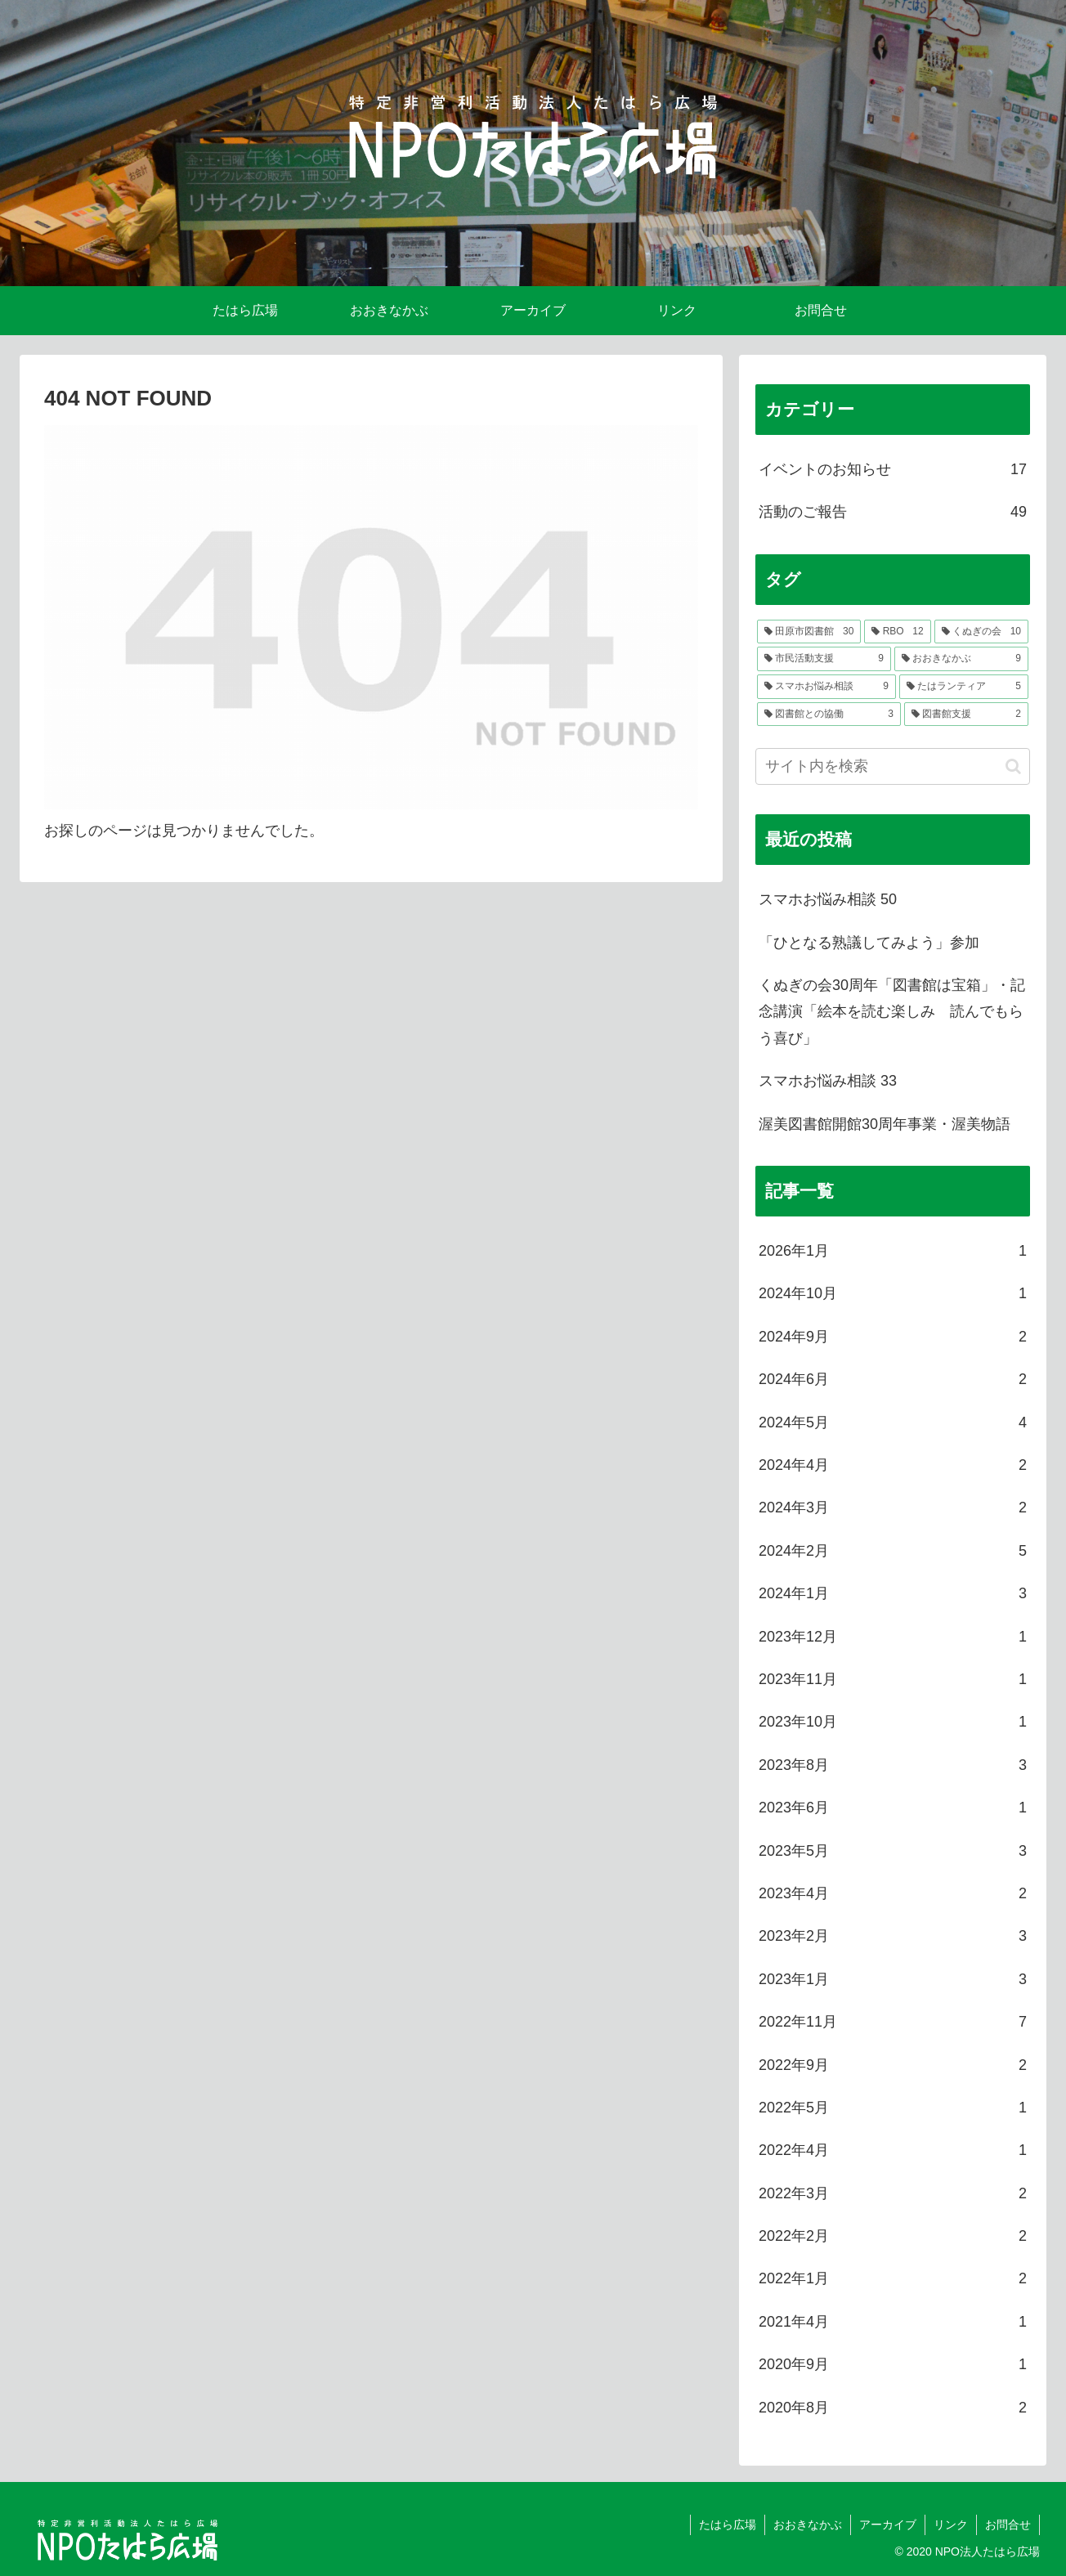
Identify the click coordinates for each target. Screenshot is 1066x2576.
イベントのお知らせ (893, 469)
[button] (1013, 766)
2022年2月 (893, 2236)
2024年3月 (893, 1507)
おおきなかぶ (807, 2524)
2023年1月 (893, 1979)
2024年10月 (893, 1293)
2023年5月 (893, 1851)
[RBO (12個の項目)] (897, 632)
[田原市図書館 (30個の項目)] (809, 632)
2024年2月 (893, 1551)
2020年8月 (893, 2408)
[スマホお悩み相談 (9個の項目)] (826, 686)
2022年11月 (893, 2022)
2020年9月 (893, 2364)
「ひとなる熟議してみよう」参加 (869, 942)
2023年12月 (893, 1637)
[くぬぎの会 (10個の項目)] (981, 632)
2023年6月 (893, 1807)
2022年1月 (893, 2278)
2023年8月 (893, 1765)
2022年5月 (893, 2107)
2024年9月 (893, 1337)
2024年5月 (893, 1422)
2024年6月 (893, 1379)
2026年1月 (893, 1251)
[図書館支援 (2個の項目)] (966, 714)
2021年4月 (893, 2322)
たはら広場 (727, 2524)
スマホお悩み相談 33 (828, 1081)
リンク (951, 2524)
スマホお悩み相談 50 (828, 899)
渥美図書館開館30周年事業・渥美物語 (884, 1124)
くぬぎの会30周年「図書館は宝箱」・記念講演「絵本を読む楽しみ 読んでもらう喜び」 (892, 1011)
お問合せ (1008, 2524)
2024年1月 (893, 1593)
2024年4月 (893, 1465)
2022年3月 (893, 2193)
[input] (892, 766)
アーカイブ (887, 2524)
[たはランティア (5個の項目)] (963, 686)
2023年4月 (893, 1893)
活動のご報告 (893, 512)
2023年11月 (893, 1679)
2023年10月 (893, 1722)
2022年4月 (893, 2150)
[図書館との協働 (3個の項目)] (829, 714)
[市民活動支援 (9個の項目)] (824, 659)
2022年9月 (893, 2065)
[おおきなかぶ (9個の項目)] (961, 659)
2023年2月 (893, 1936)
